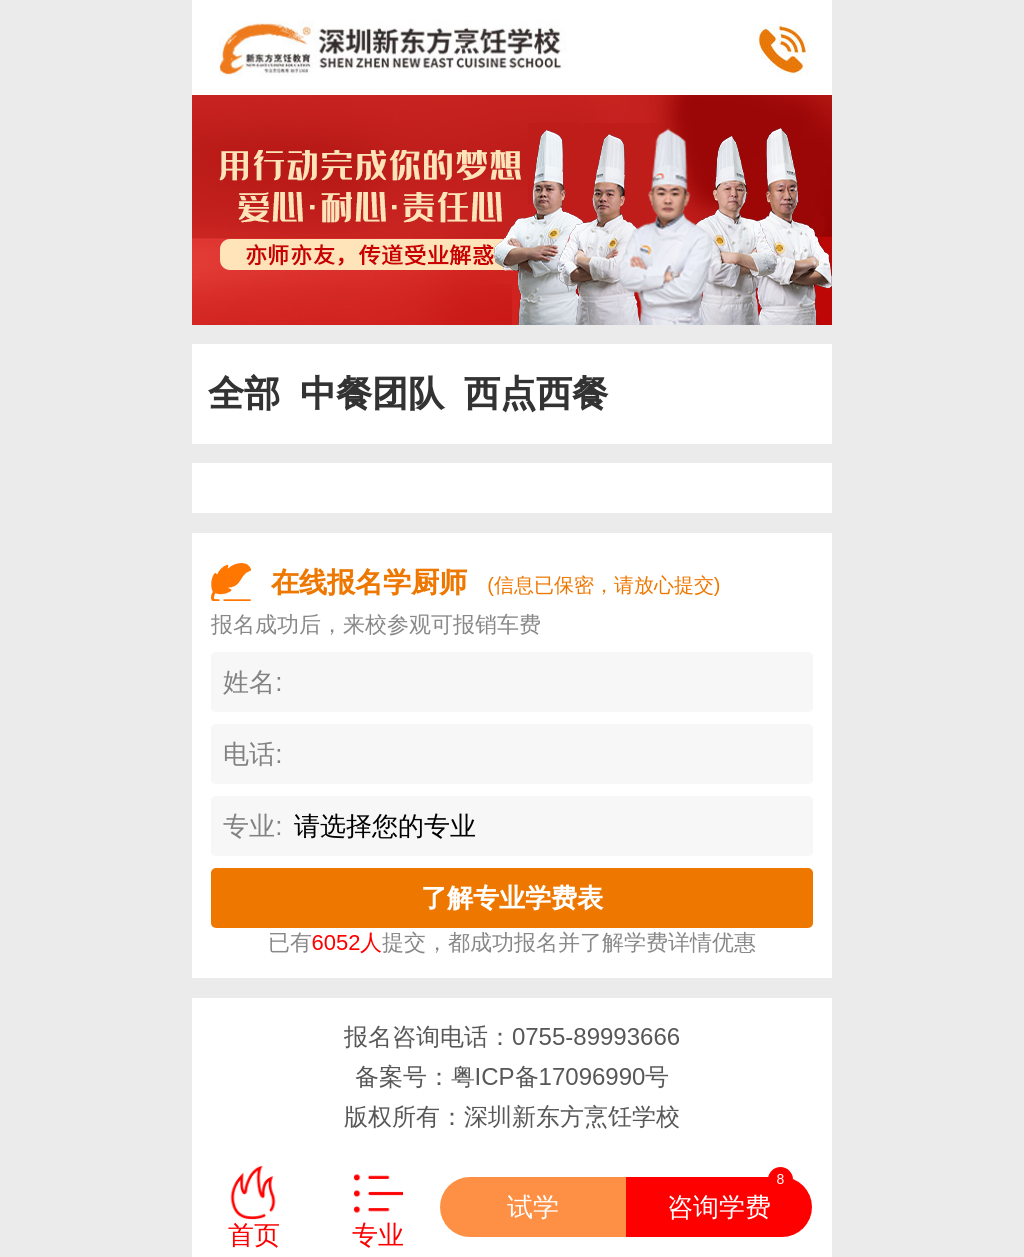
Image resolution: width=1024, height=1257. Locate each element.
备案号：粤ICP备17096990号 (512, 1076)
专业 (378, 1235)
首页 (254, 1235)
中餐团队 (372, 394)
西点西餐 (536, 394)
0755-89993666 (596, 1036)
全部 (244, 394)
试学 (533, 1207)
